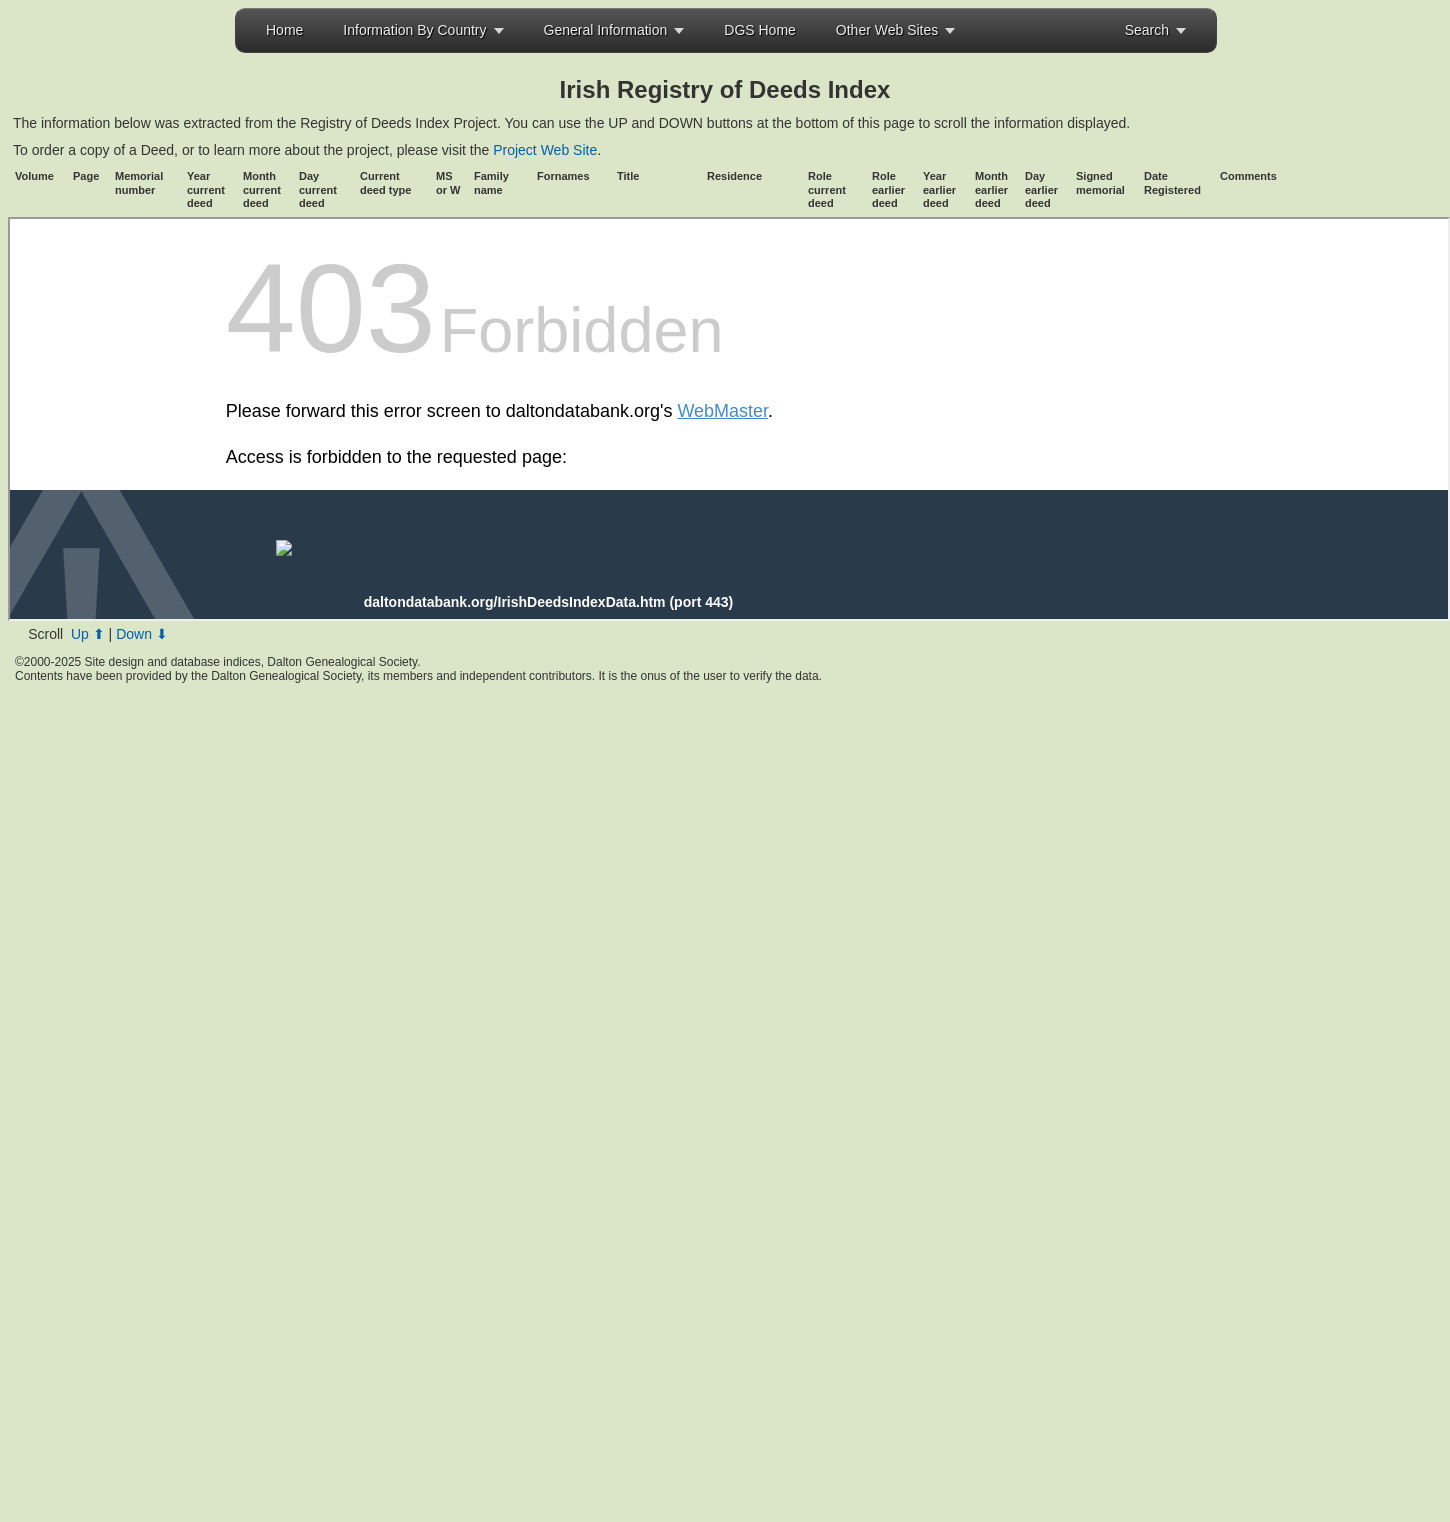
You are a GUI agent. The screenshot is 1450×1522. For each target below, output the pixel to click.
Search (1147, 30)
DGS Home (760, 30)
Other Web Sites (887, 30)
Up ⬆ (88, 634)
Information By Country (414, 30)
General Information (606, 30)
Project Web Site (543, 150)
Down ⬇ (142, 634)
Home (284, 30)
